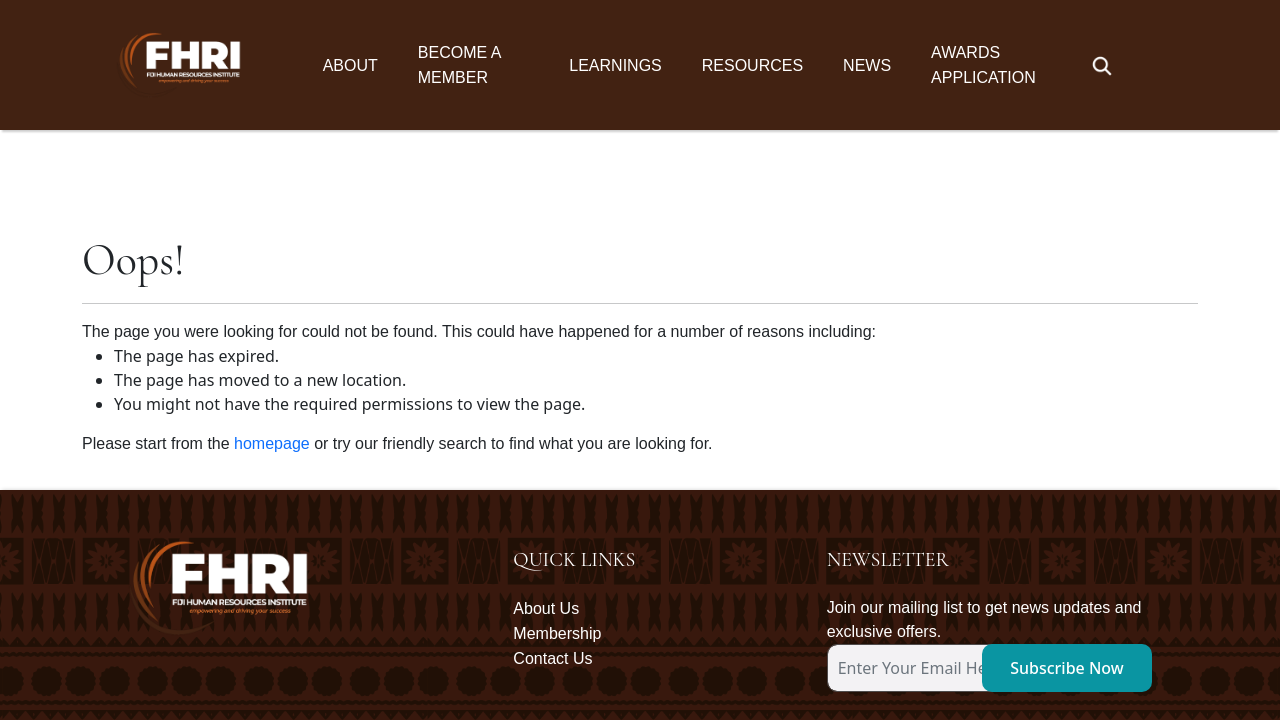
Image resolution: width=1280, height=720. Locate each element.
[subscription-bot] (829, 574)
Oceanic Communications (1089, 654)
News (867, 65)
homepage (272, 313)
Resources (752, 65)
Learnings (615, 65)
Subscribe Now (1067, 538)
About (350, 65)
